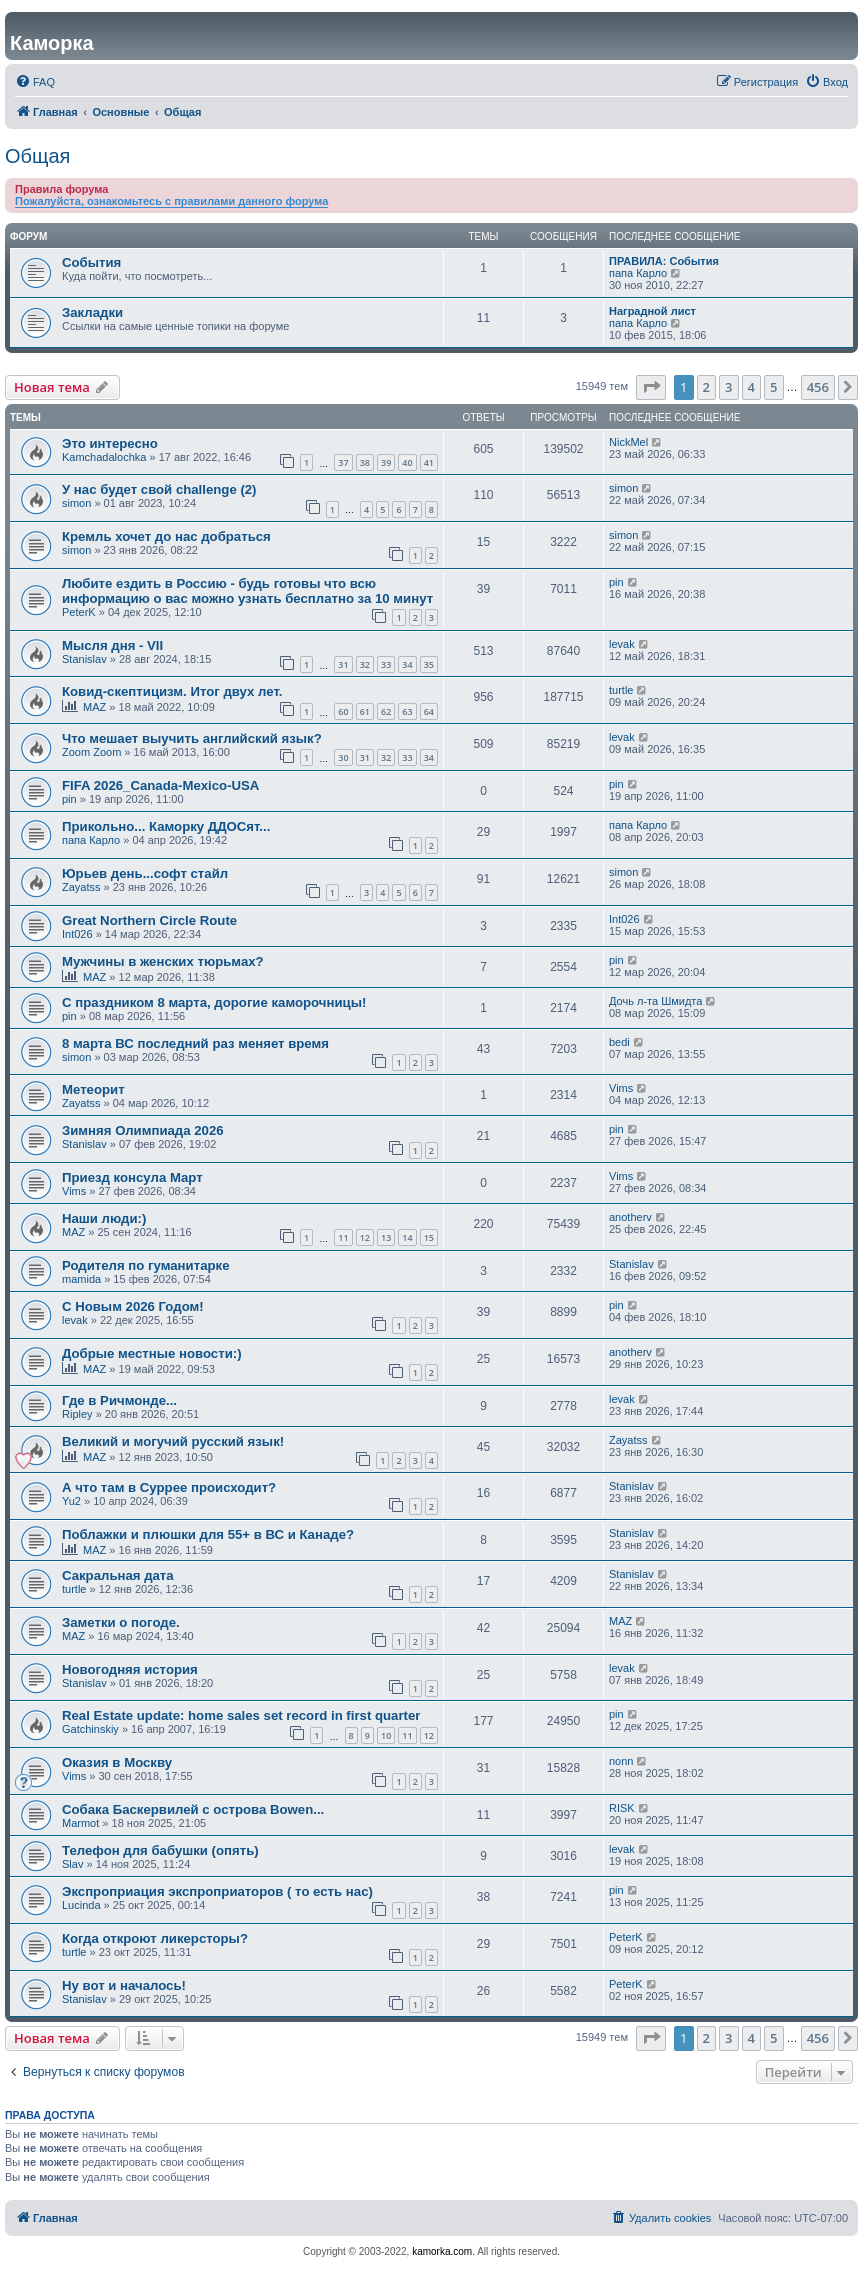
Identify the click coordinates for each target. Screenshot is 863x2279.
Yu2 (71, 1501)
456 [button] (818, 387)
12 (365, 1237)
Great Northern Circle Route (149, 920)
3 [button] (728, 387)
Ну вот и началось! (124, 1985)
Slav (72, 1864)
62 (386, 711)
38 (365, 462)
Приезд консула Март (132, 1177)
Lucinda (81, 1905)
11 (343, 1237)
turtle (621, 690)
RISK (622, 1808)
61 (365, 711)
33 (386, 664)
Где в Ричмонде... (119, 1400)
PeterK (79, 612)
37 (343, 462)
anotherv (630, 1217)
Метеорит (93, 1089)
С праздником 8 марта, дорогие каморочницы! (214, 1002)
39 (386, 462)
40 (407, 462)
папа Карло (638, 273)
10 (386, 1735)
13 (386, 1237)
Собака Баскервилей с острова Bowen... (193, 1809)
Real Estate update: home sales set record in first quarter (241, 1715)
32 (365, 664)
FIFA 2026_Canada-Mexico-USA (160, 785)
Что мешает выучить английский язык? (192, 738)
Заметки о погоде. (121, 1622)
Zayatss (81, 887)
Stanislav (84, 659)
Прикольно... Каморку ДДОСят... (166, 826)
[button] (651, 387)
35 (429, 664)
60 (343, 711)
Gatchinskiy (90, 1729)
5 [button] (773, 387)
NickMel (628, 442)
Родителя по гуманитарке (145, 1265)
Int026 (77, 934)
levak (622, 644)
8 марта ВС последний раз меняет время (195, 1043)
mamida (81, 1279)
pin (616, 582)
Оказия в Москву (117, 1762)
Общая (37, 156)
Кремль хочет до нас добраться (166, 536)
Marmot (80, 1823)
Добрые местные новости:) (152, 1353)
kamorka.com (442, 2251)
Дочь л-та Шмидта (655, 1001)
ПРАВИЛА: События (664, 261)
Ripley (77, 1414)
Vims (621, 1088)
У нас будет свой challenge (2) (159, 489)
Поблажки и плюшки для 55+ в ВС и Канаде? (208, 1534)
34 (407, 664)
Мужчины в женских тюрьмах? (163, 961)
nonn (621, 1761)
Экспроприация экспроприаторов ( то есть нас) (217, 1891)
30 (343, 757)
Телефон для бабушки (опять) (160, 1850)
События (91, 262)
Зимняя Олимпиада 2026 (143, 1130)
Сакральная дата (118, 1575)
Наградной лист (652, 311)
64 (429, 711)
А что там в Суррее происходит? (169, 1487)
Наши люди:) (104, 1218)
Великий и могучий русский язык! (173, 1441)
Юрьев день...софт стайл (145, 873)
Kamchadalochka (104, 457)
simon (76, 503)
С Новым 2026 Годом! (133, 1306)
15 (429, 1237)
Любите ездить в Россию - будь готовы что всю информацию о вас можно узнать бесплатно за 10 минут (247, 591)
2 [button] (706, 387)
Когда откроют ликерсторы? (155, 1938)
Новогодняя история (130, 1669)
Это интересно (110, 443)
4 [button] (751, 387)
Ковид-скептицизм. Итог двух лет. (172, 691)
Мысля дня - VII (112, 645)
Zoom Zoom (91, 752)
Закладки (92, 312)
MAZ (94, 707)
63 (407, 711)
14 (407, 1237)
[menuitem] (35, 82)
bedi (619, 1042)
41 (429, 462)
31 (343, 664)
